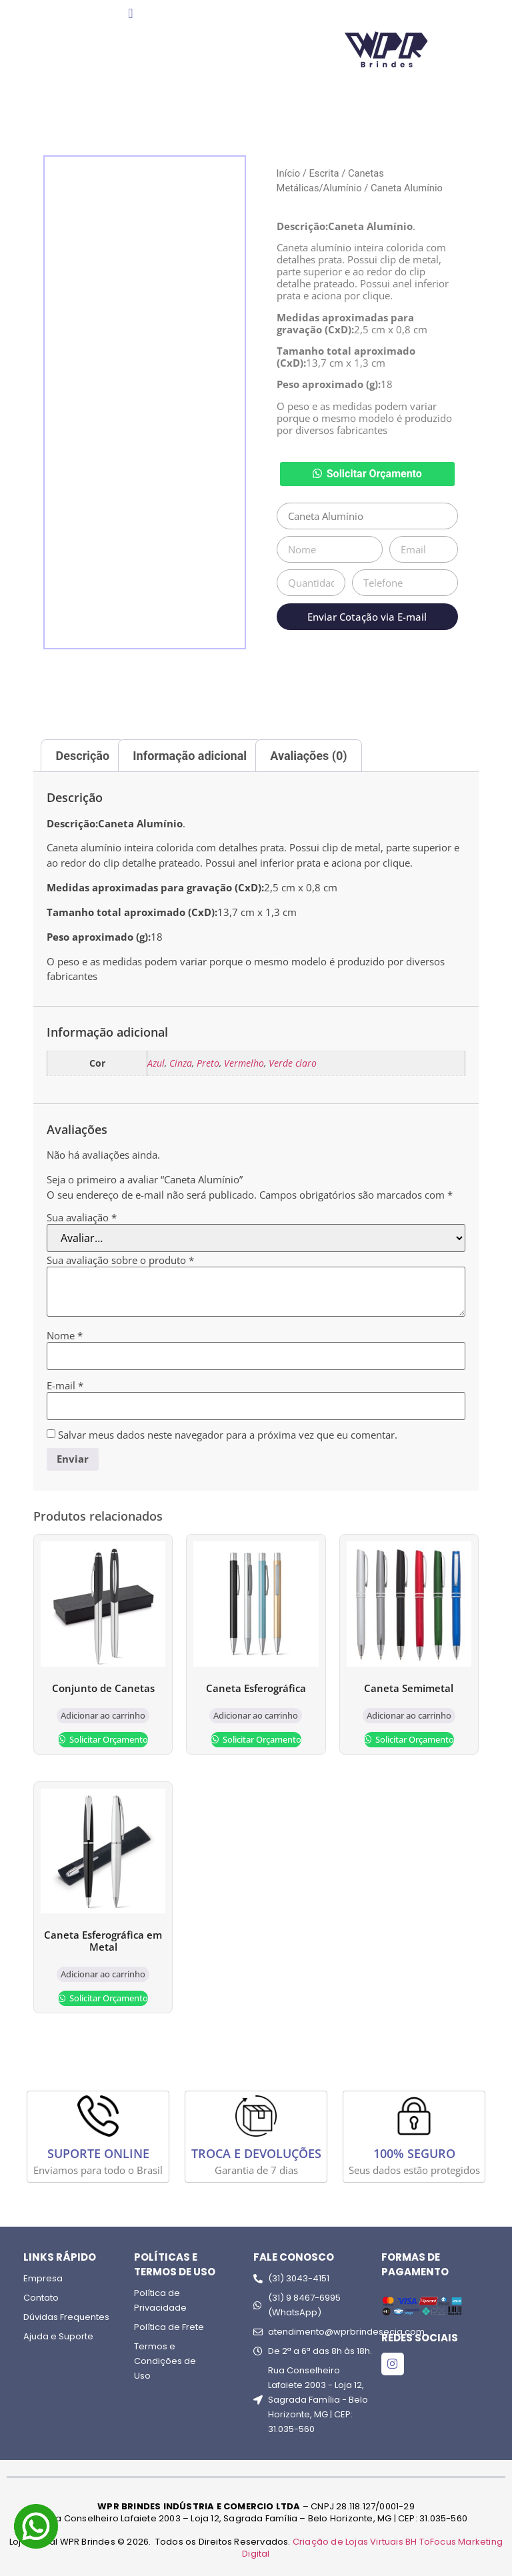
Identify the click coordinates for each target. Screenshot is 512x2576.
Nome (65, 1336)
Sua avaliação (82, 1218)
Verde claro (293, 1063)
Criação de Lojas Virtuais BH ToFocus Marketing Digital (372, 2547)
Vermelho (244, 1063)
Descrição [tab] (83, 756)
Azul (156, 1063)
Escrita (324, 173)
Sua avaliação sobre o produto (120, 1260)
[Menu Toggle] (130, 13)
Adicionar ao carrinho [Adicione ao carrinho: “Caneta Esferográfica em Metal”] (103, 1974)
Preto (208, 1063)
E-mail (65, 1386)
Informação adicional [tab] (190, 756)
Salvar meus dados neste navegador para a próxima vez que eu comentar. (227, 1435)
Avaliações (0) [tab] (308, 756)
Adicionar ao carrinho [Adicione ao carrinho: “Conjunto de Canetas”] (103, 1715)
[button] (367, 474)
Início (288, 173)
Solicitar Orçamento (374, 473)
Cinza (180, 1063)
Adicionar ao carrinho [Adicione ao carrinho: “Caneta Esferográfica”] (255, 1715)
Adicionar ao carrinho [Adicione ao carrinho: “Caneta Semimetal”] (409, 1715)
